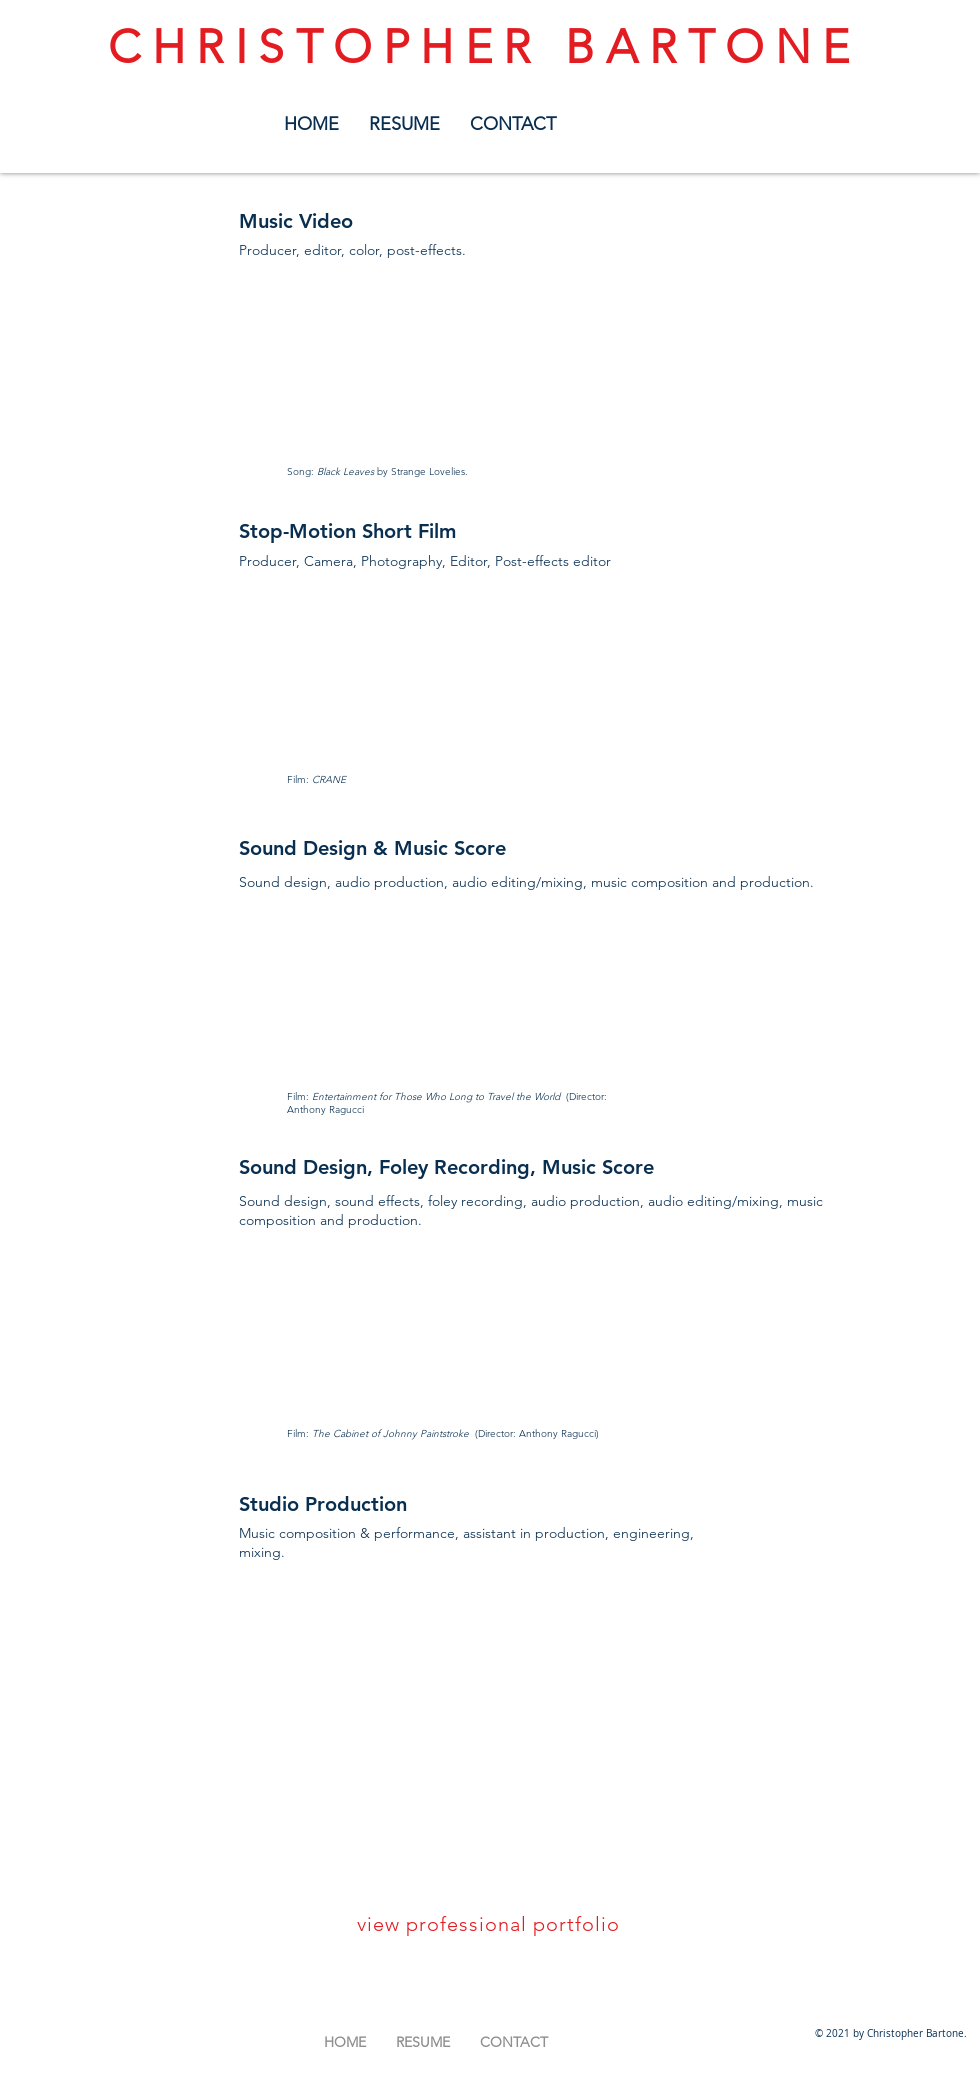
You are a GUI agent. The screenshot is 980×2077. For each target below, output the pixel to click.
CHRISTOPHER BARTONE (484, 47)
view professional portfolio (488, 1924)
